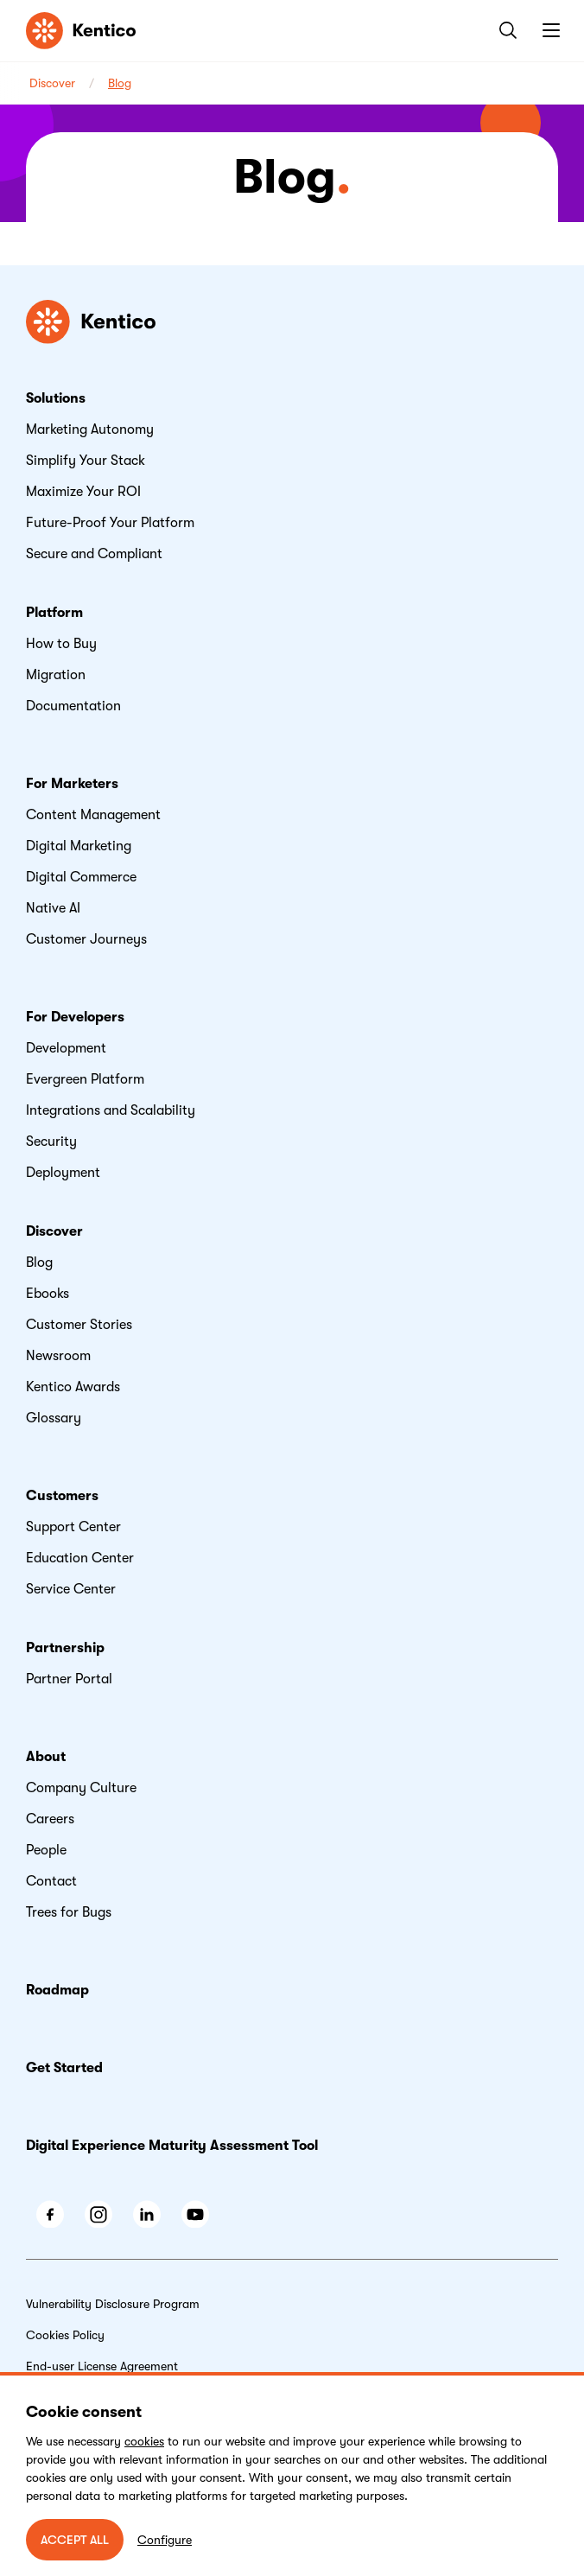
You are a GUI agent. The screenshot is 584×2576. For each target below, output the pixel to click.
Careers (50, 1819)
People (46, 1850)
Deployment (63, 1172)
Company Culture (81, 1788)
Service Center (71, 1589)
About (46, 1757)
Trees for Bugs (68, 1912)
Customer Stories (79, 1325)
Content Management (93, 815)
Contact (51, 1881)
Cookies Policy (65, 2335)
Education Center (80, 1558)
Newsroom (58, 1356)
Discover (52, 83)
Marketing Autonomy (90, 429)
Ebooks (47, 1293)
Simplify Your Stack (85, 460)
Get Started (64, 2068)
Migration (56, 675)
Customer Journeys (86, 939)
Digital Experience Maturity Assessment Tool (172, 2145)
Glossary (53, 1418)
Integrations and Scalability (110, 1110)
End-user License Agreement (102, 2366)
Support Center (73, 1527)
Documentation (73, 706)
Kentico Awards (73, 1387)
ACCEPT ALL (75, 2540)
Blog (119, 83)
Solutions (56, 398)
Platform (54, 612)
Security (51, 1141)
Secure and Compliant (94, 554)
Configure (164, 2540)
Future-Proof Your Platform (110, 523)
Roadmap (57, 1990)
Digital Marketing (78, 846)
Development (66, 1048)
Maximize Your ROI (83, 491)
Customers (62, 1496)
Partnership (65, 1648)
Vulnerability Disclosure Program (113, 2304)
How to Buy (61, 644)
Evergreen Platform (85, 1079)
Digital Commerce (81, 877)
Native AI (53, 908)
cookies (144, 2441)
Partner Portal (69, 1679)
